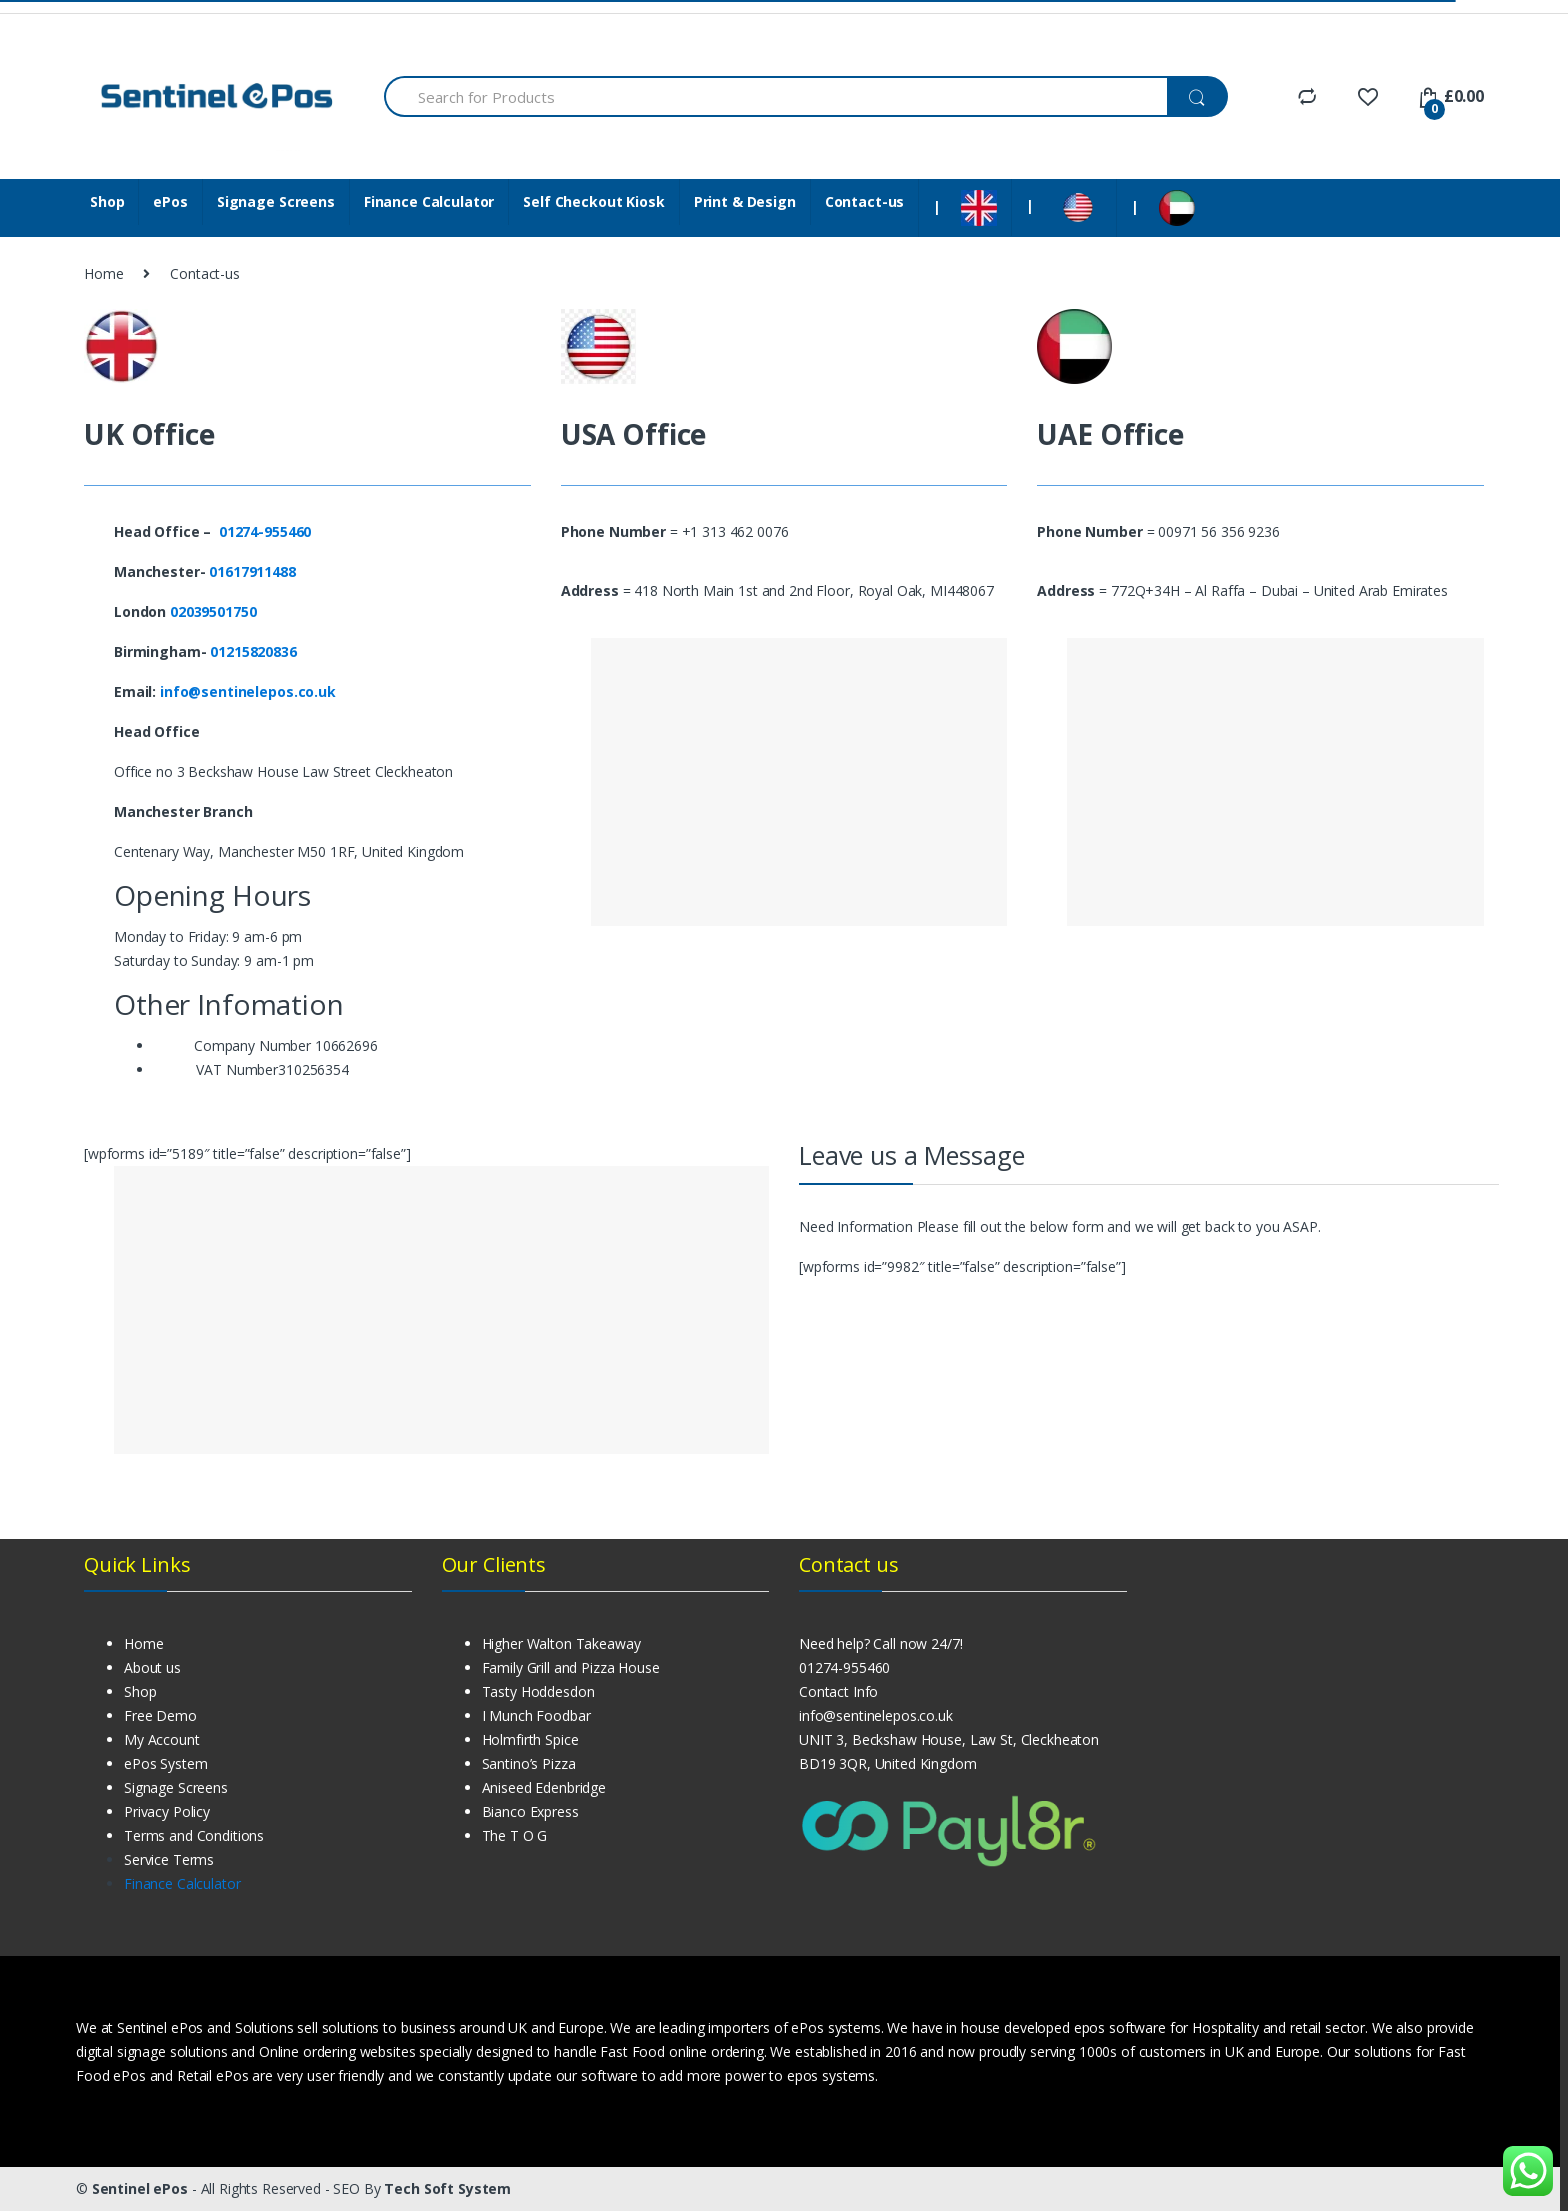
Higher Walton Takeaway (561, 1643)
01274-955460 (844, 1667)
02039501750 (213, 611)
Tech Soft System (447, 2188)
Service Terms (169, 1859)
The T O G (515, 1835)
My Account (162, 1739)
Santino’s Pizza (529, 1763)
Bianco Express (530, 1811)
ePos (170, 201)
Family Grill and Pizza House (571, 1667)
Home (103, 273)
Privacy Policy (167, 1811)
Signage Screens (276, 201)
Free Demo (160, 1715)
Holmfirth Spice (530, 1739)
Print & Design (745, 201)
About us (152, 1667)
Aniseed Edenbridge (544, 1787)
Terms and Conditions (194, 1835)
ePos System (165, 1763)
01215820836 (253, 651)
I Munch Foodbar (536, 1715)
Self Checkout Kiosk (593, 201)
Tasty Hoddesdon (538, 1691)
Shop (107, 201)
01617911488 (254, 571)
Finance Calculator (429, 201)
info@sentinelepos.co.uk (248, 691)
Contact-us (865, 201)
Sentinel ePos (142, 2188)
